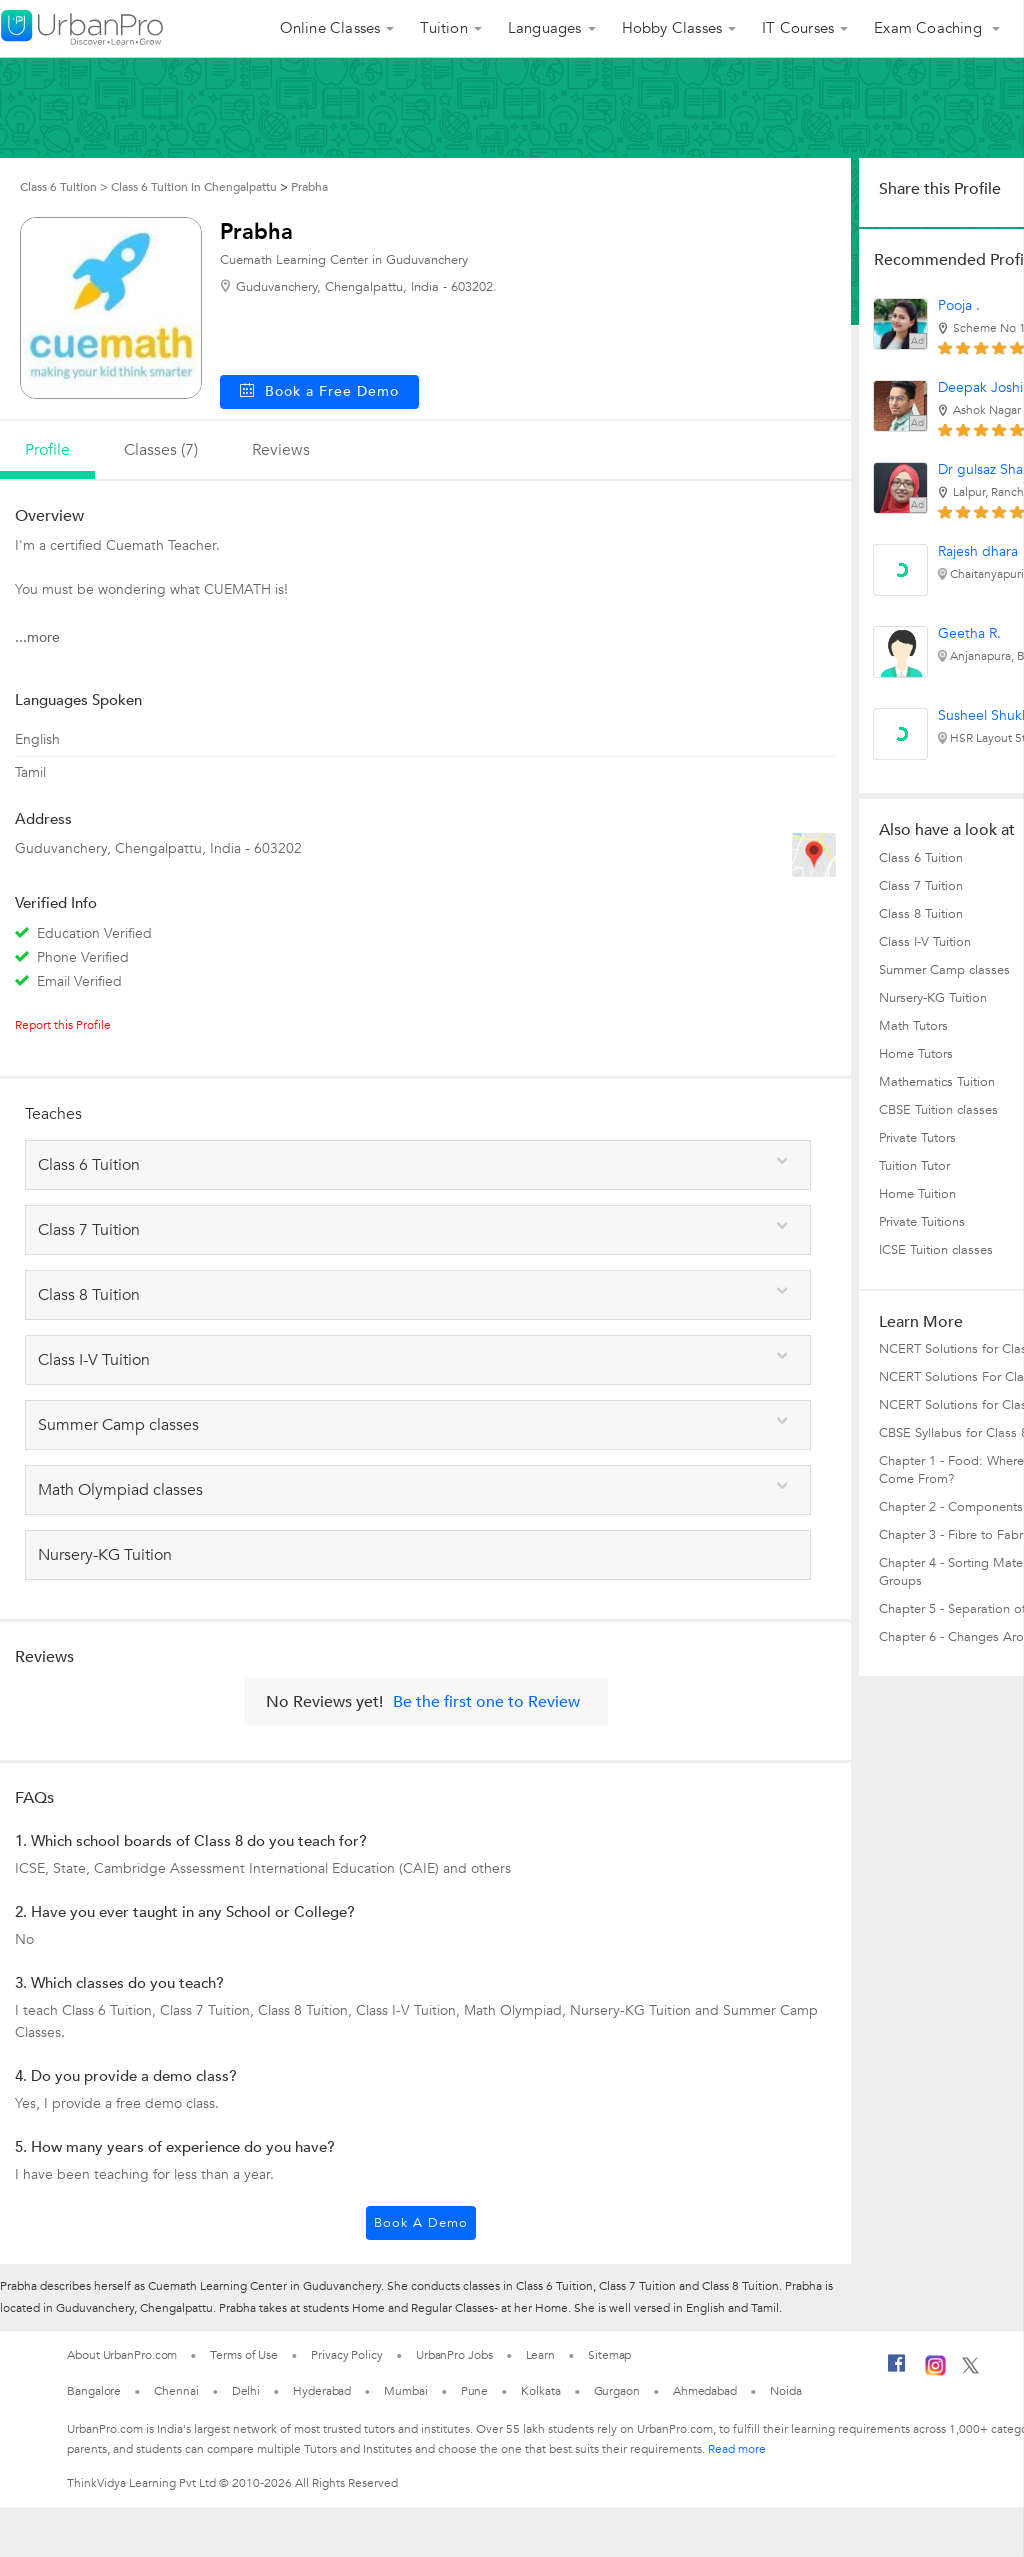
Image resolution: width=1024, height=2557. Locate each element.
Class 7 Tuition (921, 886)
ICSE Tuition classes (936, 1250)
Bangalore (94, 2391)
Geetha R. (969, 633)
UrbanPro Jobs (454, 2355)
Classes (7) (161, 450)
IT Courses (798, 28)
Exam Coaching (930, 28)
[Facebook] (897, 2371)
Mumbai (405, 2391)
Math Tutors (913, 1026)
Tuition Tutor (914, 1166)
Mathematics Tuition (937, 1082)
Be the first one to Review (486, 1702)
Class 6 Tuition (921, 858)
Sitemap (609, 2355)
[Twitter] (970, 2370)
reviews (281, 450)
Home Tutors (916, 1054)
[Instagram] (935, 2372)
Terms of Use (244, 2355)
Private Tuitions (922, 1222)
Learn (541, 2355)
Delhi (246, 2391)
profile (47, 450)
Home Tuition (917, 1194)
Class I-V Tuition (925, 942)
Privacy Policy (347, 2355)
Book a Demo (421, 2223)
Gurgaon (617, 2391)
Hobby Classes (672, 28)
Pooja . (959, 305)
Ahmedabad (705, 2391)
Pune (475, 2391)
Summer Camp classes (944, 970)
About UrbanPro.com (122, 2355)
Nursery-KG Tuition (933, 998)
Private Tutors (917, 1138)
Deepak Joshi (980, 387)
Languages (545, 28)
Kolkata (540, 2391)
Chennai (176, 2391)
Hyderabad (322, 2391)
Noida (786, 2391)
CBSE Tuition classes (938, 1110)
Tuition (443, 28)
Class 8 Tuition (921, 914)
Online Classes (330, 28)
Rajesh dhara (978, 551)
